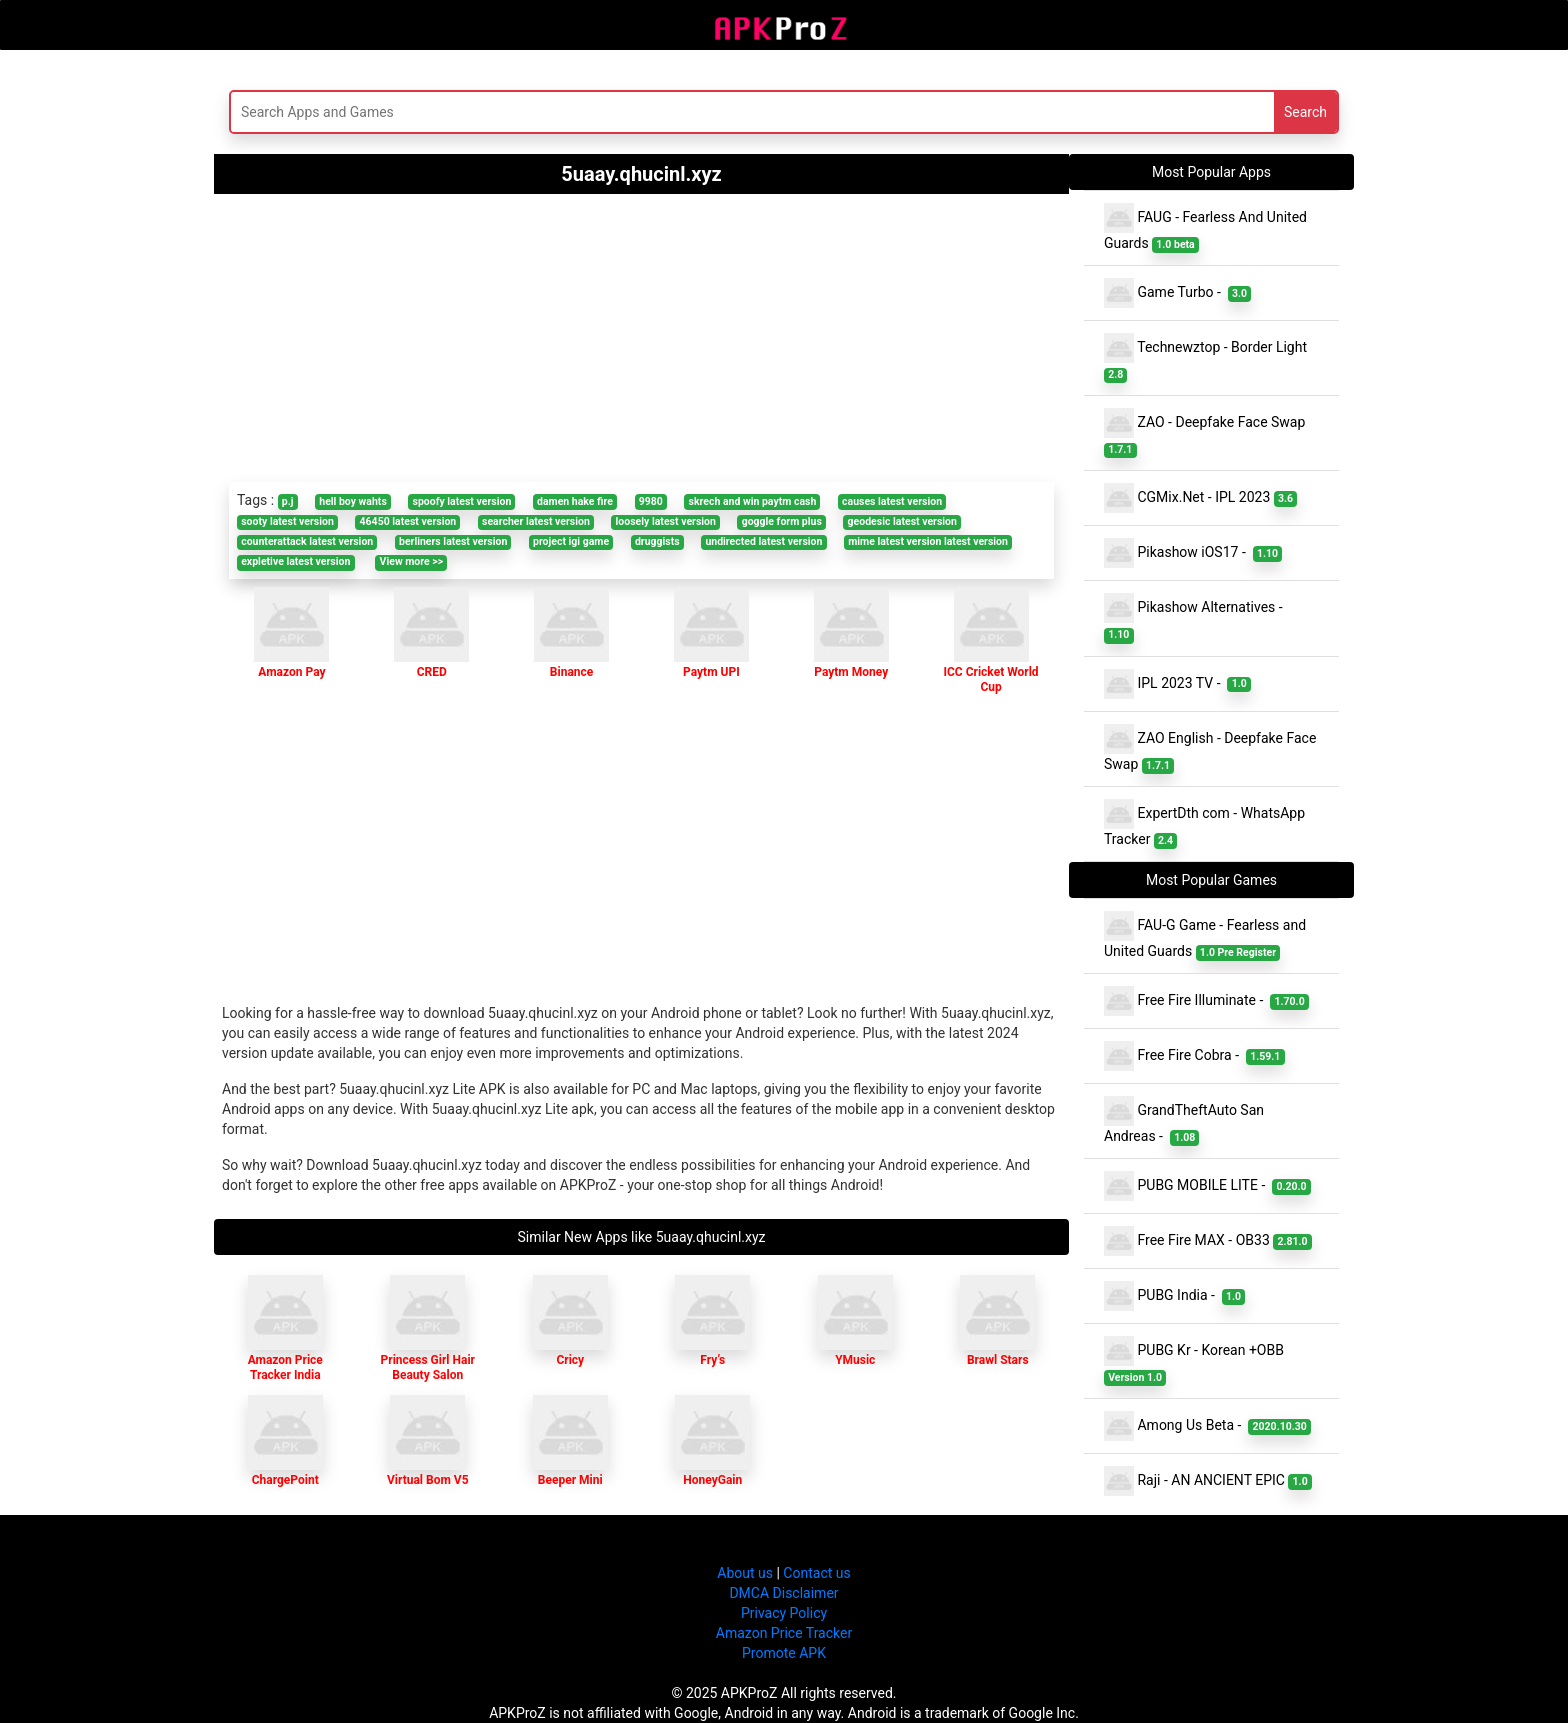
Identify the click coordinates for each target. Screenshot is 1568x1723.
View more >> (412, 561)
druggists (657, 541)
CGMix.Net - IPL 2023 (1200, 498)
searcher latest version (536, 521)
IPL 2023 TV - (1177, 684)
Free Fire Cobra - (1194, 1056)
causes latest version (892, 501)
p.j (288, 501)
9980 (651, 501)
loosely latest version (666, 521)
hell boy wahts (353, 501)
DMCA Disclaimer (783, 1593)
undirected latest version (763, 541)
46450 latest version (408, 521)
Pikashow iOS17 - (1193, 553)
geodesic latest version (902, 521)
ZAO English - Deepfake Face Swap (1210, 749)
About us (745, 1573)
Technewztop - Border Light (1207, 358)
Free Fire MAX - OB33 (1208, 1241)
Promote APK (784, 1653)
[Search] (590, 112)
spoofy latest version (462, 501)
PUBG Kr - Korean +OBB (1195, 1361)
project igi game (571, 541)
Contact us (816, 1573)
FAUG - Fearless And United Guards (1205, 228)
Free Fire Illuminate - (1206, 1001)
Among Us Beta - (1207, 1426)
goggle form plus (782, 521)
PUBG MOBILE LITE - (1207, 1186)
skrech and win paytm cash (753, 501)
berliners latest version (453, 541)
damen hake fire (575, 501)
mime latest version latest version (928, 541)
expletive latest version (295, 561)
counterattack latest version (307, 541)
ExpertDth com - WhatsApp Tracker (1204, 824)
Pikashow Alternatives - (1197, 618)
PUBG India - (1174, 1296)
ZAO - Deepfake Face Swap (1206, 433)
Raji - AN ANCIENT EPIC (1208, 1481)
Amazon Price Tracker (784, 1633)
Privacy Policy (784, 1613)
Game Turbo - (1177, 293)
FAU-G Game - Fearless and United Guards (1205, 936)
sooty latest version (287, 521)
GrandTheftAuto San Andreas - (1184, 1121)
